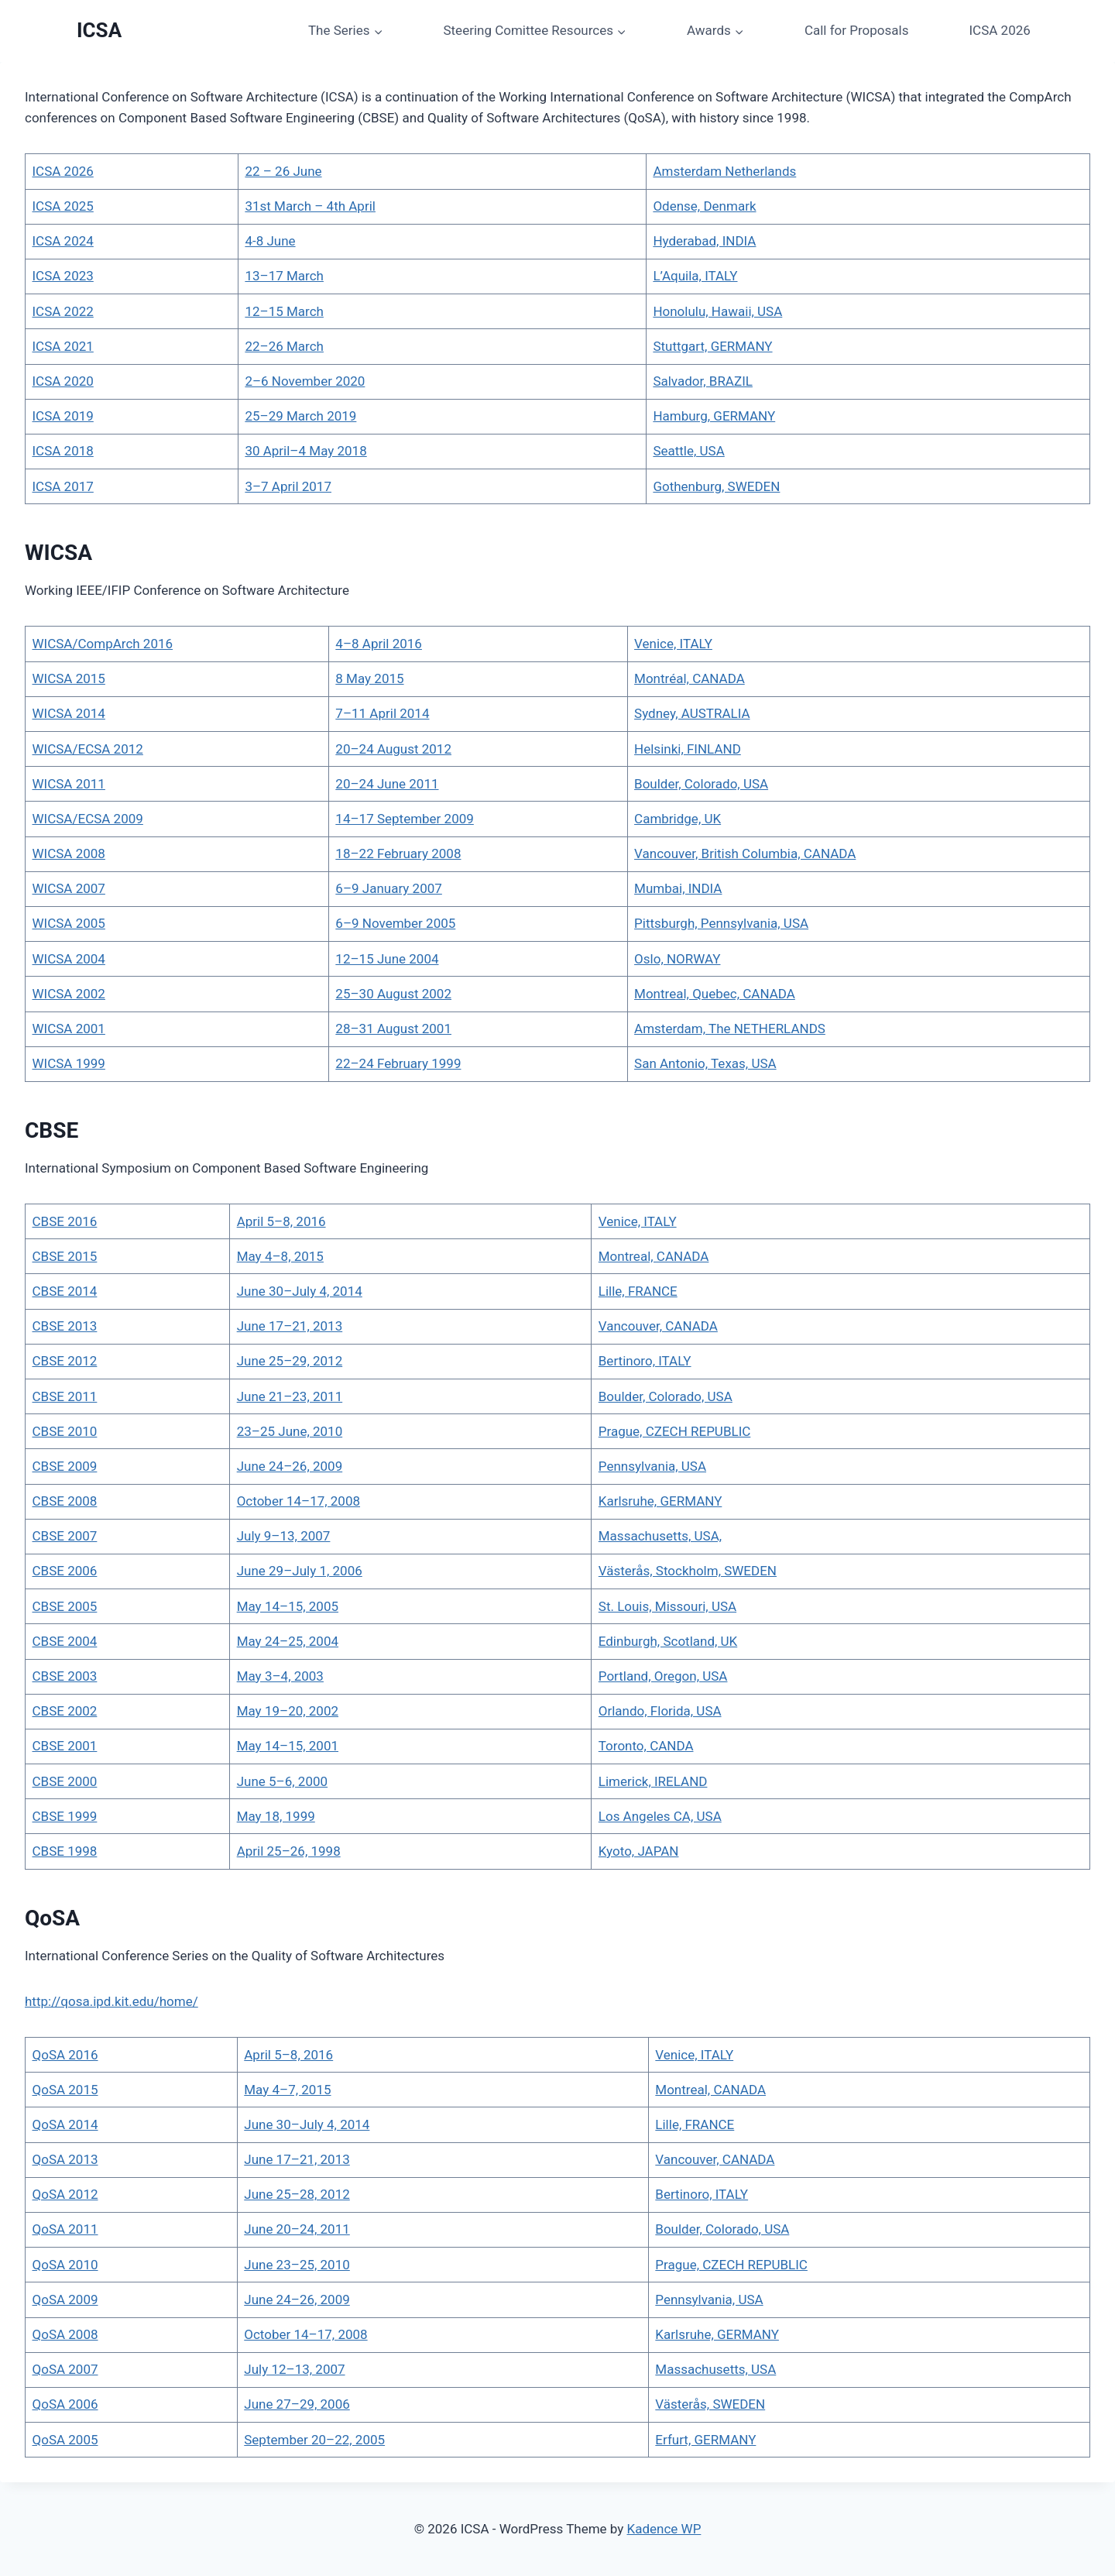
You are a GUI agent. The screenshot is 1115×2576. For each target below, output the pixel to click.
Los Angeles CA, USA (660, 1816)
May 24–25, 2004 (287, 1641)
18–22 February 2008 (398, 853)
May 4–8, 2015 (280, 1256)
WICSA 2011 (69, 784)
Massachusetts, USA (715, 2369)
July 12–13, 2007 (294, 2369)
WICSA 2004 (69, 959)
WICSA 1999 (69, 1063)
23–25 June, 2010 (290, 1431)
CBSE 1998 (65, 1851)
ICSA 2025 (63, 206)
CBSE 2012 (65, 1361)
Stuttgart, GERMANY (712, 346)
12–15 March (284, 311)
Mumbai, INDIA (678, 888)
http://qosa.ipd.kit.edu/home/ (111, 2001)
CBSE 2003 (65, 1676)
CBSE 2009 (65, 1466)
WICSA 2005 (69, 923)
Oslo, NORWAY (677, 959)
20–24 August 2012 (393, 749)
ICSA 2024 (63, 241)
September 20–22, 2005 (314, 2439)
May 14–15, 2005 (287, 1606)
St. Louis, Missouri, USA (667, 1606)
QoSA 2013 (65, 2159)
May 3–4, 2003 (280, 1676)
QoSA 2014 (65, 2124)
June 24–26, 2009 (290, 1466)
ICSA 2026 (999, 30)
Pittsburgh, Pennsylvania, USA (721, 923)
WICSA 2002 (69, 993)
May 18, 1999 (276, 1816)
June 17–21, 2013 (290, 1326)
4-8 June (270, 241)
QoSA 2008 (65, 2334)
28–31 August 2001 (393, 1028)
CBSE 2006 (65, 1570)
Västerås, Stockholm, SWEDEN (688, 1570)
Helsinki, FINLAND (687, 749)
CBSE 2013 (65, 1326)
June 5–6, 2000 (282, 1781)
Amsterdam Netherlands (724, 171)
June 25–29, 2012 (290, 1361)
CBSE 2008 (65, 1501)
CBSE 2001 (65, 1745)
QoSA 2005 (65, 2439)
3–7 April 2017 (288, 486)
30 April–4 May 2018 (305, 451)
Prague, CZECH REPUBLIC (675, 1431)
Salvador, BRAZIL (703, 381)
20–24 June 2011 (386, 784)
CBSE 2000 (65, 1781)
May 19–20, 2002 (287, 1711)
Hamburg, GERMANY (714, 416)
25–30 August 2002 (393, 993)
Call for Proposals (857, 30)
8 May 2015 (369, 678)
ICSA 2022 (63, 311)
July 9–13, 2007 (284, 1536)
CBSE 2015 (65, 1256)
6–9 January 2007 (388, 888)
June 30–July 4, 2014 (299, 1291)
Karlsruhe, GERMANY (660, 1501)
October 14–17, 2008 (298, 1501)
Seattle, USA (688, 451)
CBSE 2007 (65, 1536)
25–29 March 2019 (300, 416)
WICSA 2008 (69, 853)
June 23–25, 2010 (297, 2264)
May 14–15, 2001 (287, 1745)
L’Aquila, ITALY (695, 275)
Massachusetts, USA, (660, 1536)
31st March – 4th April (310, 206)
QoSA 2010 (65, 2264)
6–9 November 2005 (395, 923)
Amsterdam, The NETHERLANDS (729, 1028)
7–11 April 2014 (382, 713)
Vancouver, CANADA (658, 1326)
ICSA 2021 (63, 346)
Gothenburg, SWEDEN (716, 486)
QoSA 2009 (65, 2299)
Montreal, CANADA (654, 1256)
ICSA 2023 (63, 275)
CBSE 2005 (65, 1606)
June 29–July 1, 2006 (299, 1570)
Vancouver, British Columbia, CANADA (745, 853)
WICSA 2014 (69, 713)
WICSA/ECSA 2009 (88, 818)
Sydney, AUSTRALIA (692, 713)
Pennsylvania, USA (652, 1466)
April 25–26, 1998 (289, 1851)
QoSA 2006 (65, 2404)
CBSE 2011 (65, 1396)
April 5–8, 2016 (281, 1221)
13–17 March (284, 275)
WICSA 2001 (69, 1028)
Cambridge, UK (677, 818)
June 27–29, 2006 (297, 2404)
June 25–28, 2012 (297, 2194)
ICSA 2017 (63, 486)
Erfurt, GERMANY (705, 2439)
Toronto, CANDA (646, 1745)
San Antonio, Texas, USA (705, 1063)
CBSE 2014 (65, 1291)
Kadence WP (664, 2529)
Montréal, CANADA (689, 678)
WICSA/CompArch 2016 (103, 643)
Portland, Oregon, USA (663, 1676)
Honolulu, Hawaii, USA (717, 311)
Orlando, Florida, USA (660, 1711)
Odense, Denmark (704, 206)
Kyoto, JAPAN (639, 1851)
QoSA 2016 (65, 2055)
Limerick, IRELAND (653, 1781)
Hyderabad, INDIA (704, 241)
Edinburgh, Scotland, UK (668, 1641)
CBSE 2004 (65, 1641)
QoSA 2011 (65, 2229)
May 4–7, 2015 (287, 2089)
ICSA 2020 (63, 381)
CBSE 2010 (65, 1431)
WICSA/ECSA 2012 (88, 749)
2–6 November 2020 (305, 381)
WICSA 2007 (69, 888)
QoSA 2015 (65, 2089)
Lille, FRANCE (638, 1291)
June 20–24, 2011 (297, 2229)
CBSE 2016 (65, 1221)
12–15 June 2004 (386, 959)
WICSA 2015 (69, 678)
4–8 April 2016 (378, 643)
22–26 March (284, 346)
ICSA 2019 (63, 416)
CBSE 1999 (65, 1816)
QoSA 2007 (65, 2369)
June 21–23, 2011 (290, 1396)
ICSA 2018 (63, 451)
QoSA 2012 (65, 2194)
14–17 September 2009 (404, 818)
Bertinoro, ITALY (645, 1361)
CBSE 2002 (65, 1711)
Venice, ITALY (673, 643)
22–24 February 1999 (398, 1063)
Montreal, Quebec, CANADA (714, 993)
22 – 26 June (283, 171)
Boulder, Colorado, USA (701, 784)
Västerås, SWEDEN (710, 2404)
